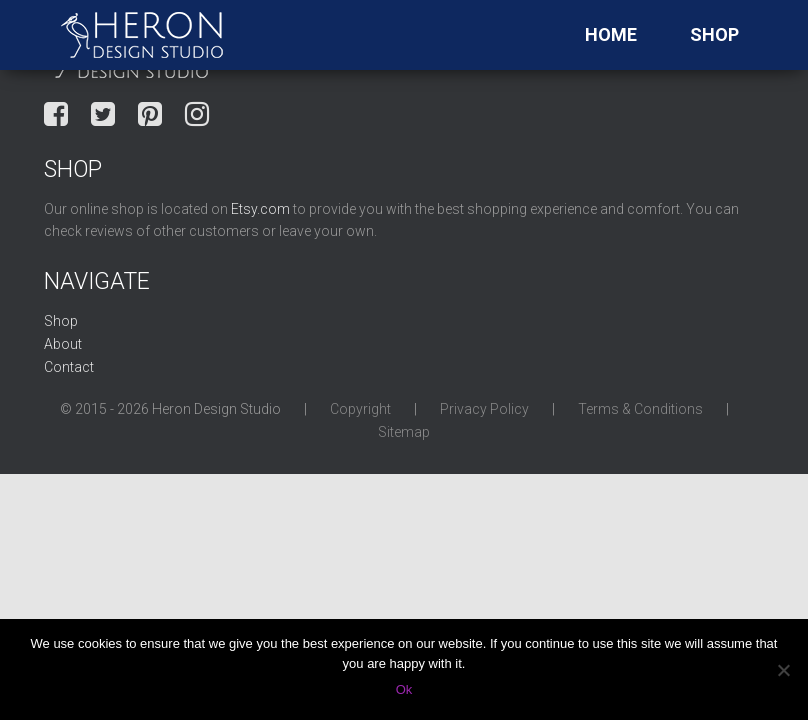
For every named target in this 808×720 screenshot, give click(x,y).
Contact (69, 367)
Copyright (360, 409)
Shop (714, 34)
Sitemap (404, 432)
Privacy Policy (484, 409)
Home (611, 34)
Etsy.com (260, 209)
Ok (404, 689)
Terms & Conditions (640, 409)
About (63, 344)
